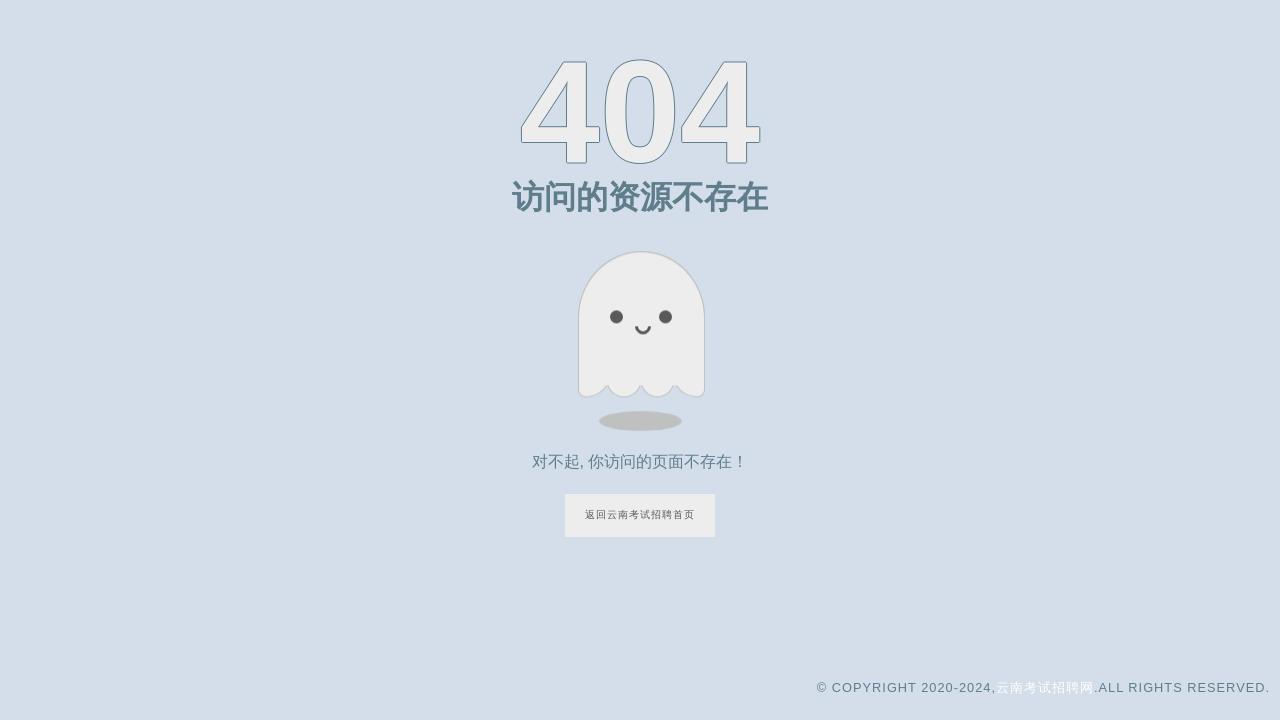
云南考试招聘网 (1045, 687)
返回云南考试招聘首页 (640, 514)
